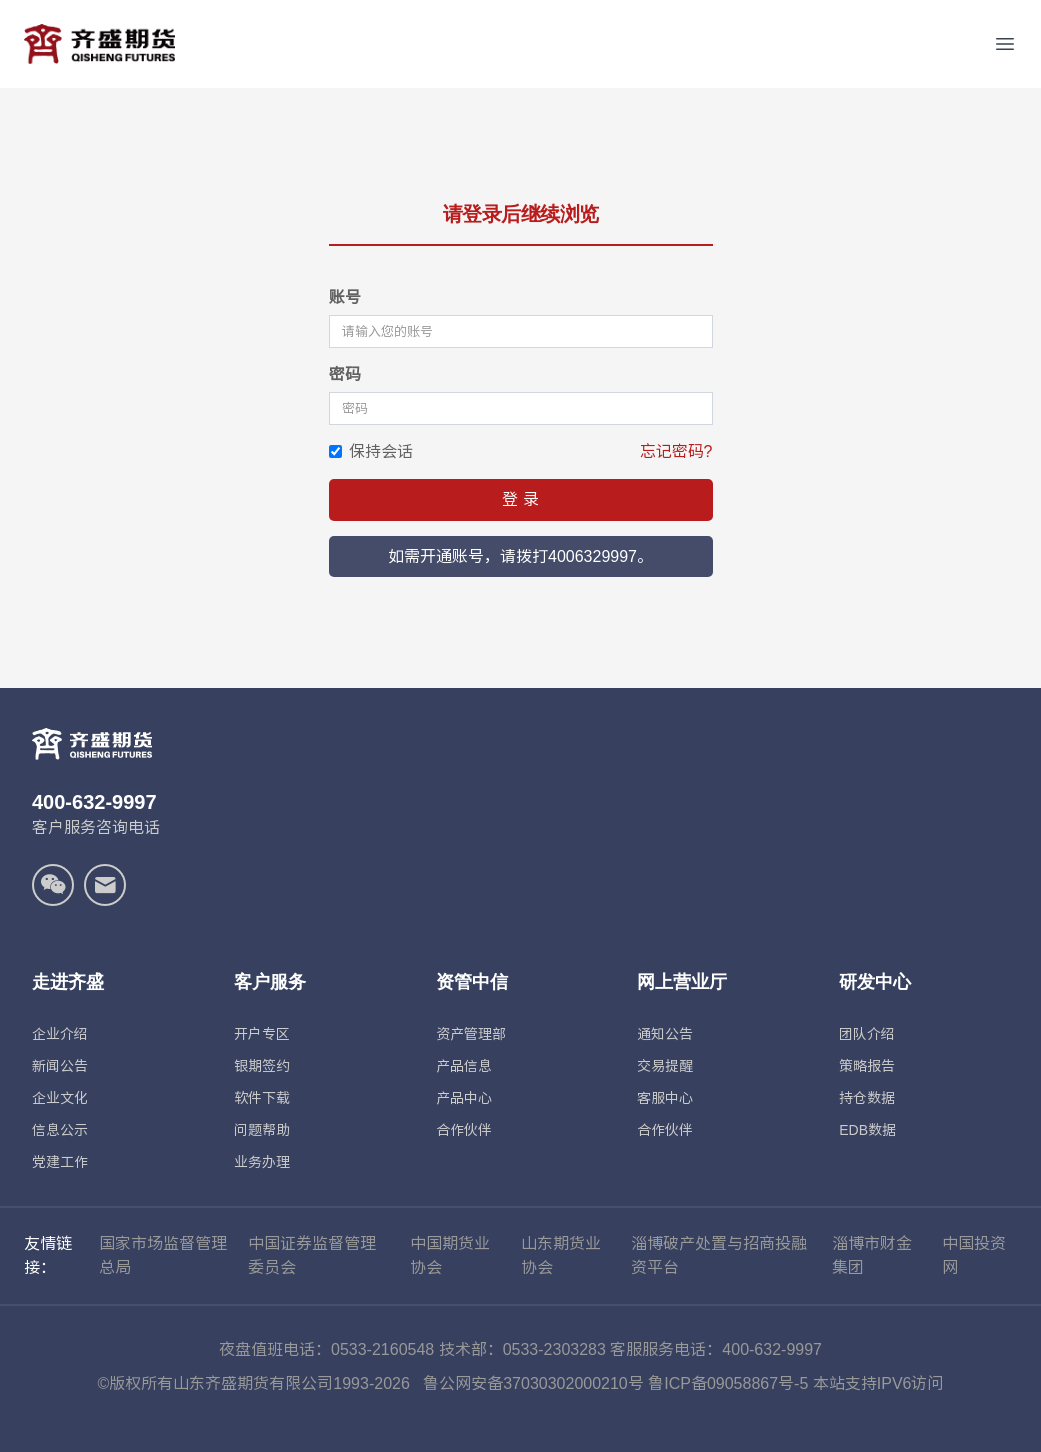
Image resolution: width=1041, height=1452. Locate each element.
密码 (345, 374)
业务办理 (262, 1162)
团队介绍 (867, 1034)
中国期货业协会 (450, 1255)
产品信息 (464, 1066)
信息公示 (60, 1130)
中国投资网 (974, 1255)
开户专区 (262, 1034)
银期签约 (262, 1066)
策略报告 (867, 1066)
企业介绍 (60, 1034)
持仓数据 (867, 1098)
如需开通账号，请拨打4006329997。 (520, 556)
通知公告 (665, 1034)
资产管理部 (471, 1034)
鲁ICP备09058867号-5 (728, 1383)
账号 (345, 297)
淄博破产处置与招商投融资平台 (719, 1255)
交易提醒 (665, 1066)
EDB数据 (867, 1130)
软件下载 (262, 1098)
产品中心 (464, 1098)
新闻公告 (60, 1066)
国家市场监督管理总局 (163, 1255)
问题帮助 (262, 1130)
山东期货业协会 (561, 1255)
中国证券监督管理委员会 (312, 1255)
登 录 (520, 499)
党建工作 (60, 1162)
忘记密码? (676, 451)
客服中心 (665, 1098)
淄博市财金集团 (872, 1255)
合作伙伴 (464, 1130)
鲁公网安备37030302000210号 (533, 1383)
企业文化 (60, 1098)
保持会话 (371, 451)
